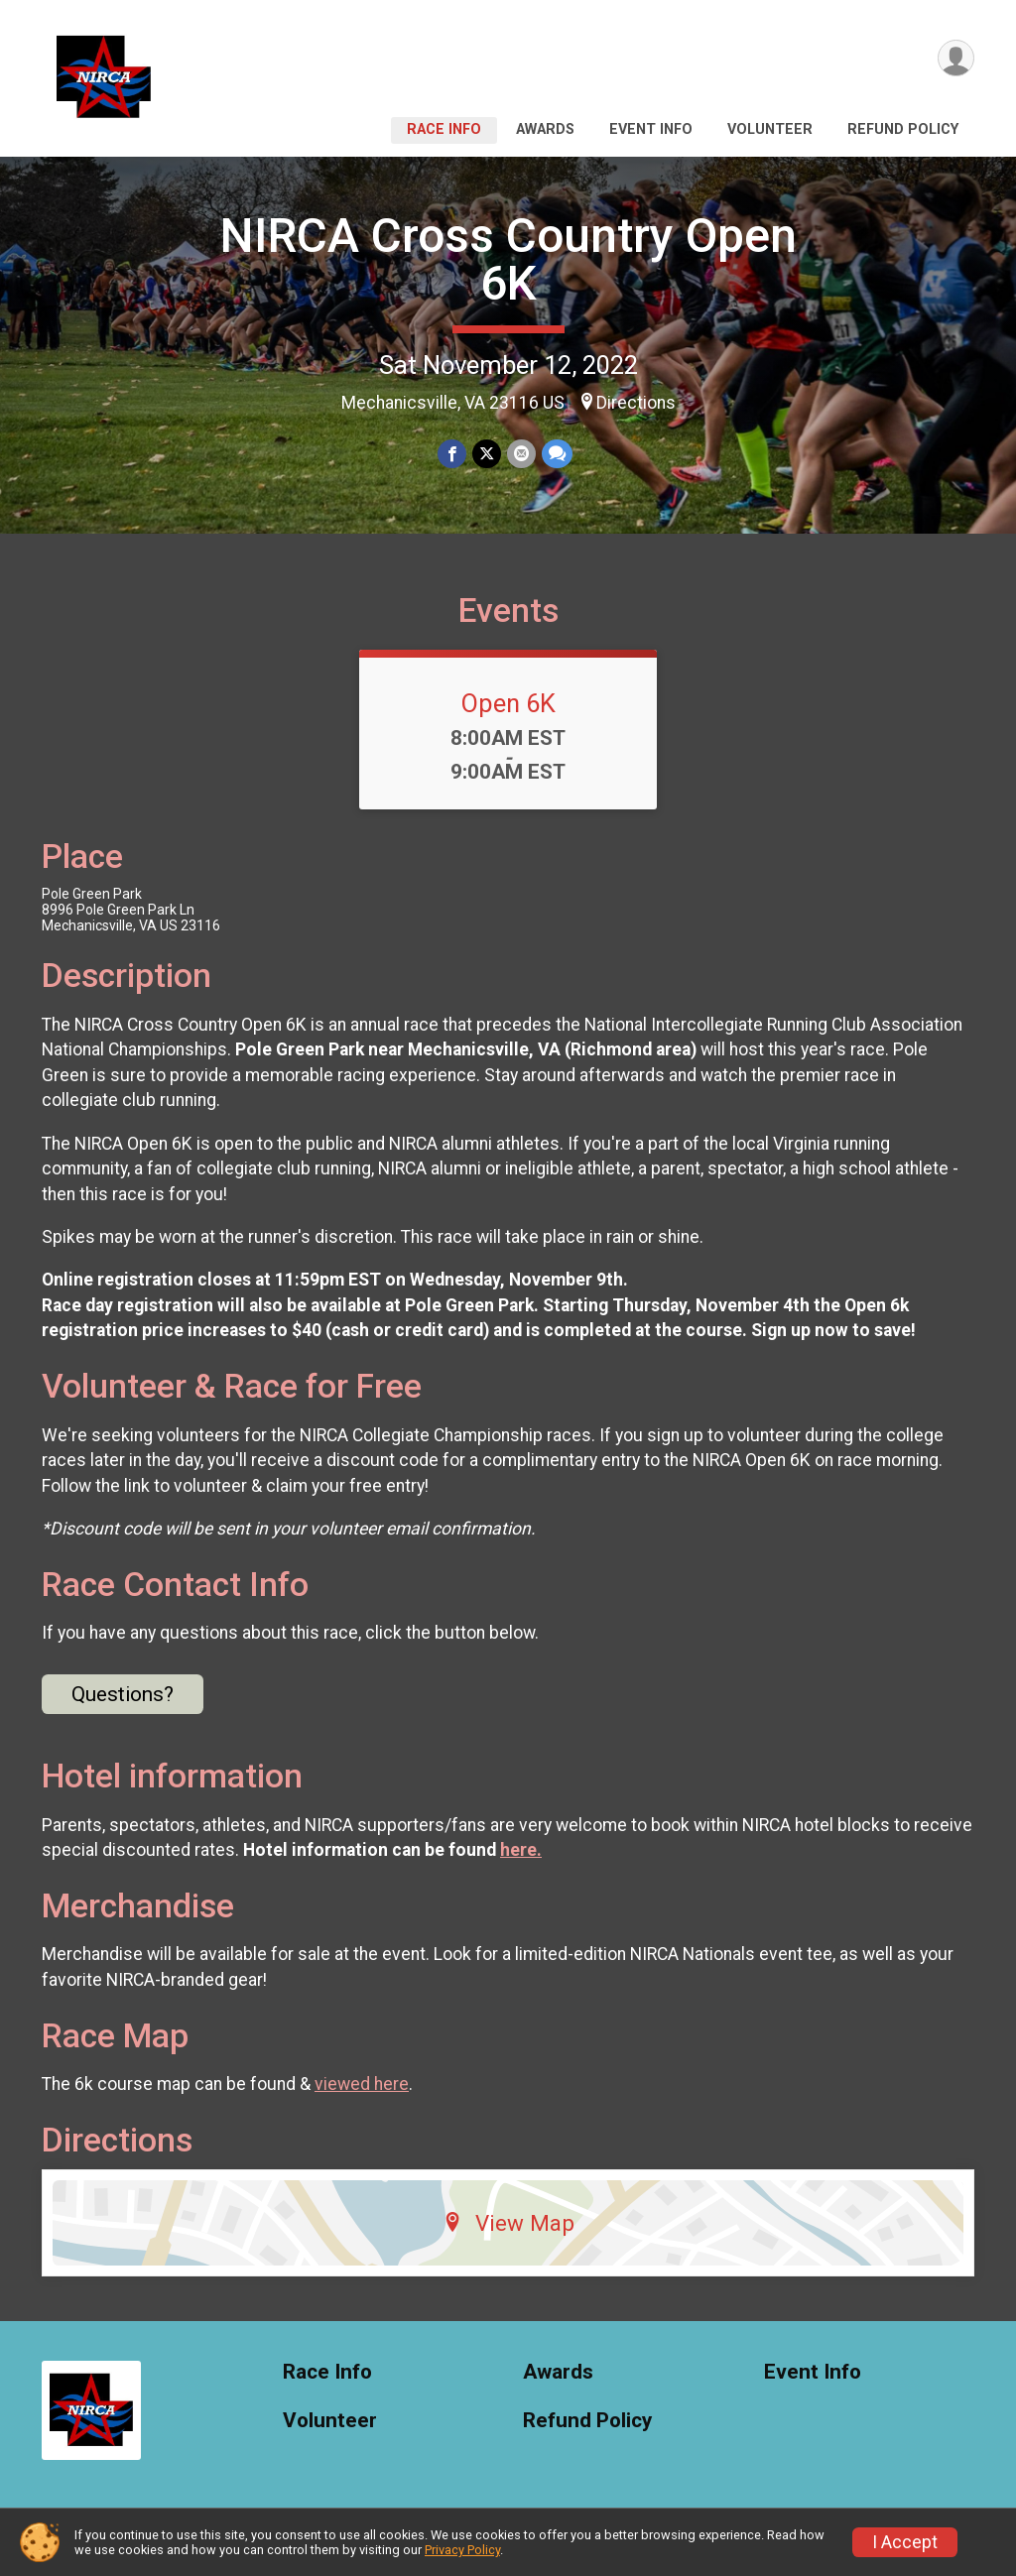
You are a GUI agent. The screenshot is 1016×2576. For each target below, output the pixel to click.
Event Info (651, 129)
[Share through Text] (557, 453)
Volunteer (770, 129)
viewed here (362, 2084)
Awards (545, 129)
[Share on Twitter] (486, 453)
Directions (636, 403)
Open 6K (508, 703)
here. (521, 1850)
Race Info (444, 129)
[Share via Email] (521, 453)
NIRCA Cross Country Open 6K (508, 259)
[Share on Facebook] (452, 453)
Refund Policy (902, 129)
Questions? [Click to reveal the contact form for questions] (122, 1694)
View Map (508, 2223)
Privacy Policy (462, 2549)
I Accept (905, 2542)
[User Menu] (956, 58)
